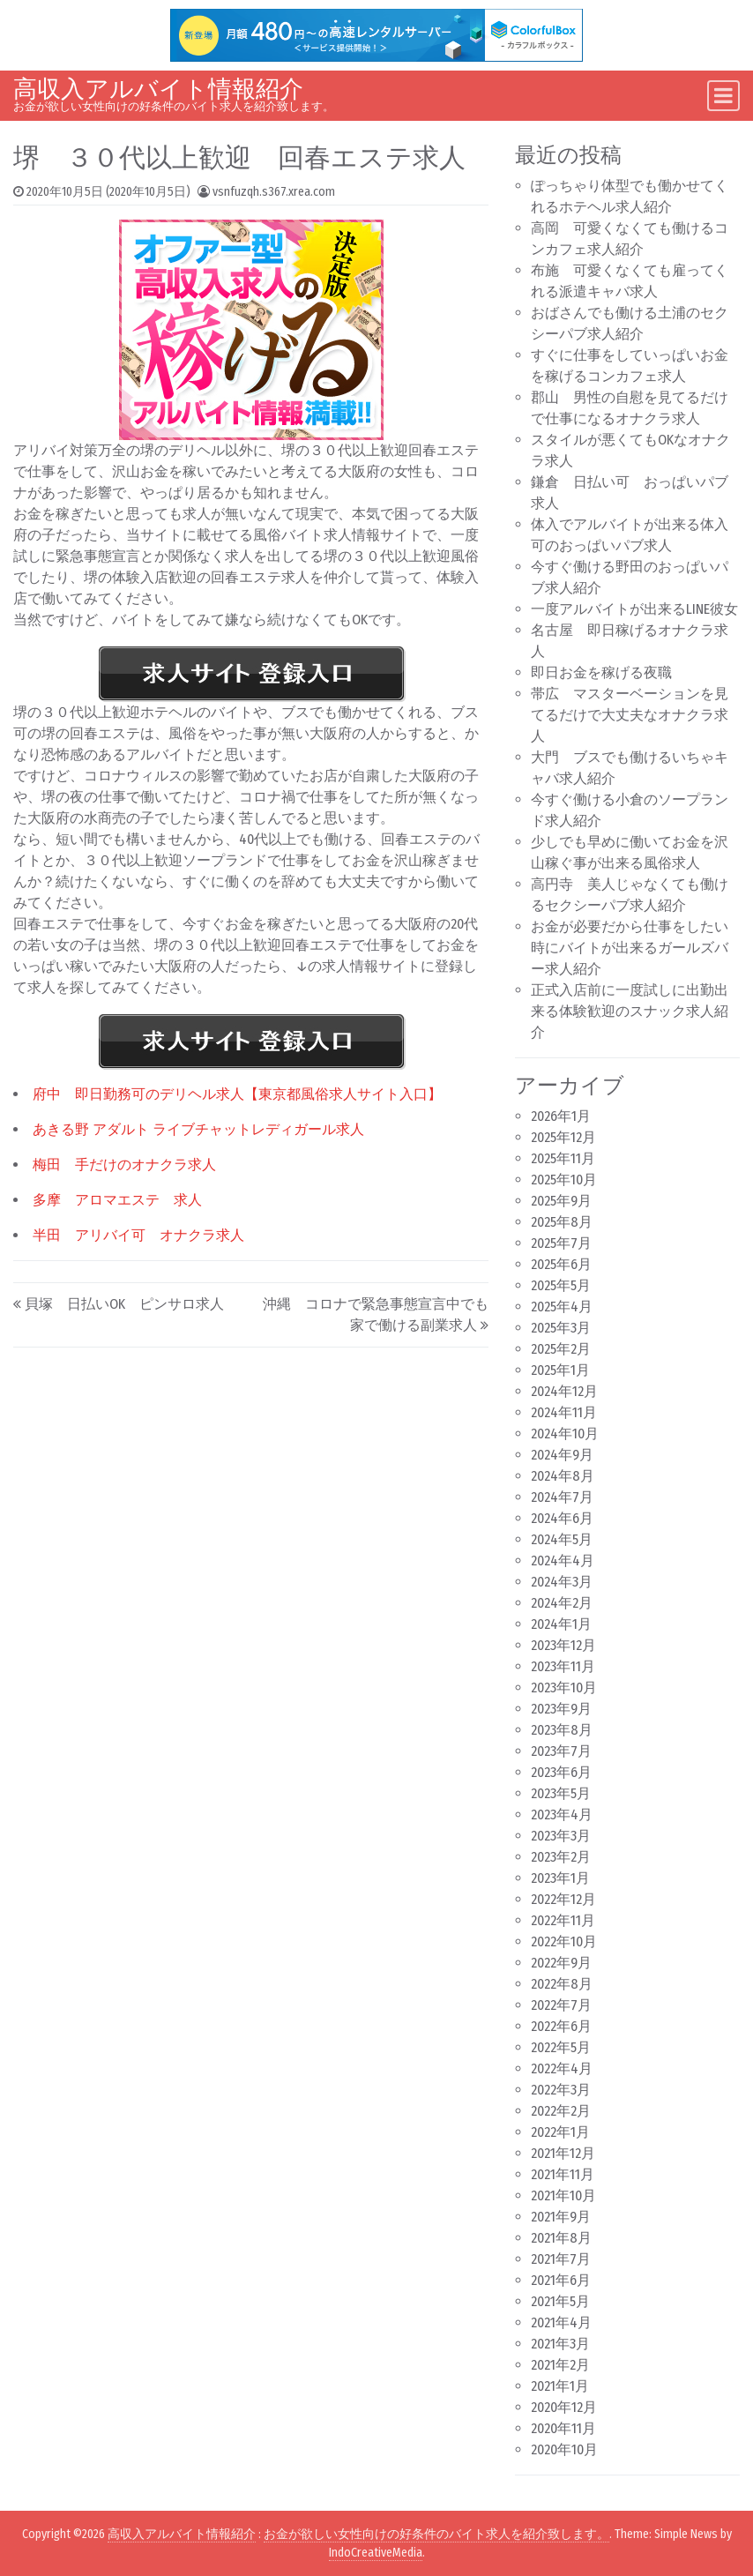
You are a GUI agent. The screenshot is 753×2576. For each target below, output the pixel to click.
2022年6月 (561, 2026)
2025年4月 (562, 1306)
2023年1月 (560, 1878)
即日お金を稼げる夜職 (601, 672)
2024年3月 (562, 1581)
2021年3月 (560, 2343)
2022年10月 (564, 1941)
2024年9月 (562, 1454)
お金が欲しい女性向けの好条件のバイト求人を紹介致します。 (436, 2534)
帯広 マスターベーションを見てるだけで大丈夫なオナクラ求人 (629, 714)
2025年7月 (561, 1243)
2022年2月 (561, 2110)
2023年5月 (561, 1793)
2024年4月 (562, 1560)
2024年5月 (562, 1539)
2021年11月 (562, 2174)
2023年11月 (563, 1666)
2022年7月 (561, 2005)
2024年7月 (562, 1497)
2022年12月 (563, 1899)
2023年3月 (561, 1835)
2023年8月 (562, 1729)
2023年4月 (562, 1814)
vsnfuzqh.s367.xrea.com (273, 191)
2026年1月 (561, 1116)
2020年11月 (563, 2428)
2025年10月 (564, 1179)
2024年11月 (564, 1412)
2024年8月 (562, 1475)
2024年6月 (562, 1518)
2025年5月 (561, 1285)
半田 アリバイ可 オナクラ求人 (138, 1235)
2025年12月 (563, 1137)
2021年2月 (560, 2364)
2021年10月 (563, 2195)
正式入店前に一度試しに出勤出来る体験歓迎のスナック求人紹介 (629, 1011)
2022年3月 (561, 2089)
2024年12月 (564, 1391)
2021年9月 (561, 2216)
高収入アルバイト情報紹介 (158, 89)
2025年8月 (562, 1221)
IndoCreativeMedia (375, 2552)
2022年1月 (560, 2132)
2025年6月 (561, 1264)
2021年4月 (561, 2322)
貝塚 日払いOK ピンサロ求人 (124, 1303)
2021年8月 (561, 2237)
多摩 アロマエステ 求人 (117, 1199)
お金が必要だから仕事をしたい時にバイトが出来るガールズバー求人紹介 (629, 947)
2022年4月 (562, 2068)
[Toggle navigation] (723, 95)
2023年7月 (561, 1751)
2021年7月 (561, 2259)
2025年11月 (563, 1158)
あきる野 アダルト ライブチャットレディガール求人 (198, 1129)
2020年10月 (564, 2449)
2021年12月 (563, 2153)
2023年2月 (561, 1856)
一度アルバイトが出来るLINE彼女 (634, 609)
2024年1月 (561, 1624)
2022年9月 (561, 1962)
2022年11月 (563, 1920)
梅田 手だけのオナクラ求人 (124, 1164)
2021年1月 (560, 2386)
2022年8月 (562, 1983)
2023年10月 (564, 1687)
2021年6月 (561, 2280)
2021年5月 (560, 2301)
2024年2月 (562, 1602)
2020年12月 (564, 2407)
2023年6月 (561, 1772)
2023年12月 (563, 1645)
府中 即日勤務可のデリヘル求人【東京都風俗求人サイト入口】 (237, 1094)
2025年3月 (561, 1327)
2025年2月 (561, 1348)
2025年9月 (561, 1200)
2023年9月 (561, 1708)
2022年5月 (561, 2047)
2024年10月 (565, 1433)
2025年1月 (560, 1370)
